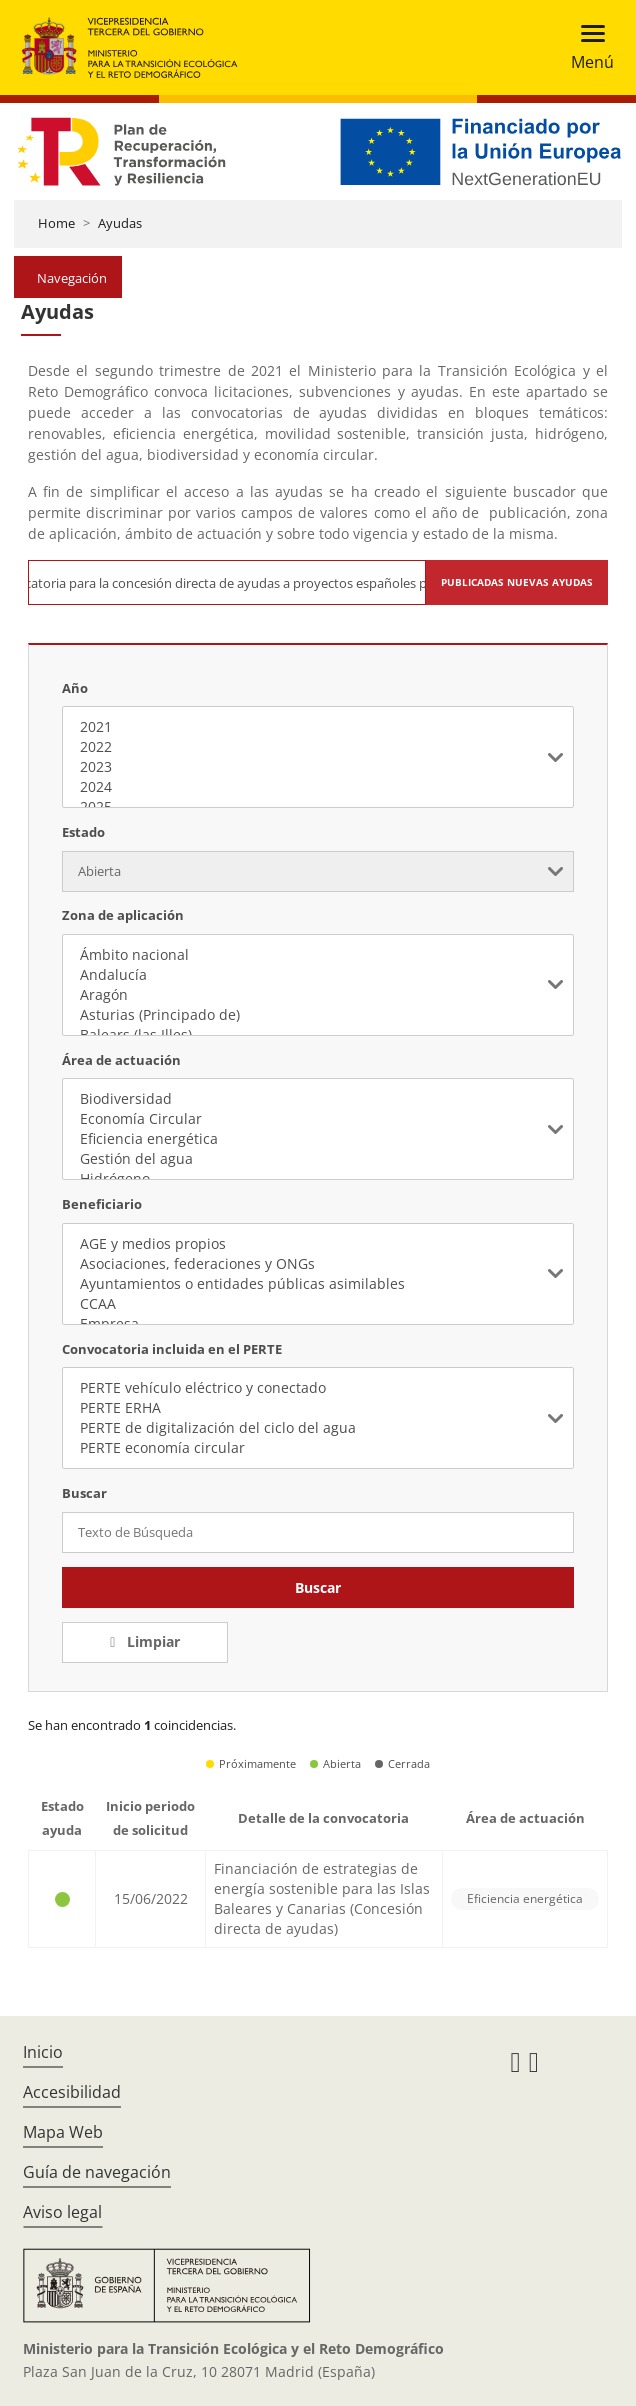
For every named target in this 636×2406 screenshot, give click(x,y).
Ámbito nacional (317, 955)
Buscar (318, 1587)
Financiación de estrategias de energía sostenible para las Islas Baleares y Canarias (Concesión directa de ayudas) (322, 1898)
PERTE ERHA (317, 1408)
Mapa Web (63, 2132)
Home (56, 223)
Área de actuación (121, 1060)
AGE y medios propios (317, 1244)
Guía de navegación (97, 2172)
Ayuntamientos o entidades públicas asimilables (317, 1284)
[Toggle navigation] (586, 47)
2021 (317, 727)
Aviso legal (62, 2212)
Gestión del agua (317, 1159)
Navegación (72, 278)
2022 (317, 747)
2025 (317, 807)
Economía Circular (317, 1119)
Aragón (317, 995)
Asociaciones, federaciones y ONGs (317, 1264)
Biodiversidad (317, 1099)
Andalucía (317, 975)
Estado (83, 832)
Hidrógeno (317, 1179)
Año (75, 688)
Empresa (317, 1324)
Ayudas (120, 223)
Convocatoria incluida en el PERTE (172, 1349)
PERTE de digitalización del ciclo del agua (317, 1428)
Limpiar (151, 1641)
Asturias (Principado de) (317, 1015)
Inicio (43, 2052)
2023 (317, 767)
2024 (317, 787)
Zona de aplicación (123, 915)
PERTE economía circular (317, 1448)
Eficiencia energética (317, 1139)
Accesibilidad (72, 2092)
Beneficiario (102, 1204)
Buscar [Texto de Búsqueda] (84, 1493)
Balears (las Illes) (317, 1035)
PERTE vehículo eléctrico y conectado (317, 1388)
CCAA (317, 1304)
